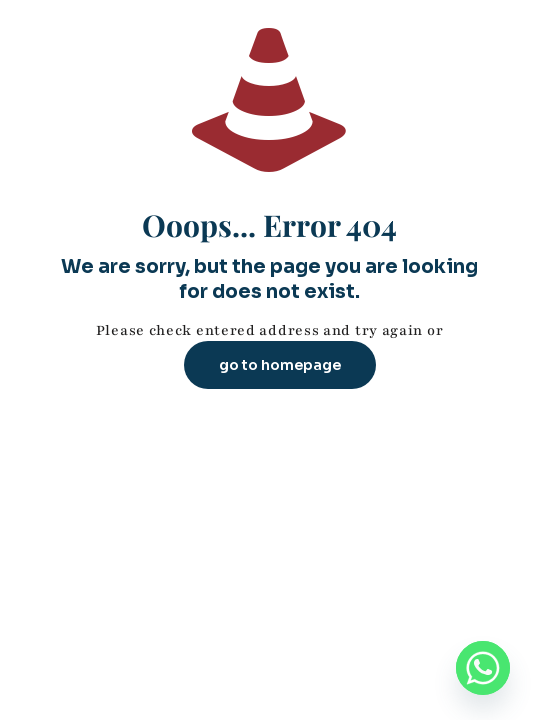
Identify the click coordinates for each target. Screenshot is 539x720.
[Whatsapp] (483, 668)
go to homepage (280, 365)
